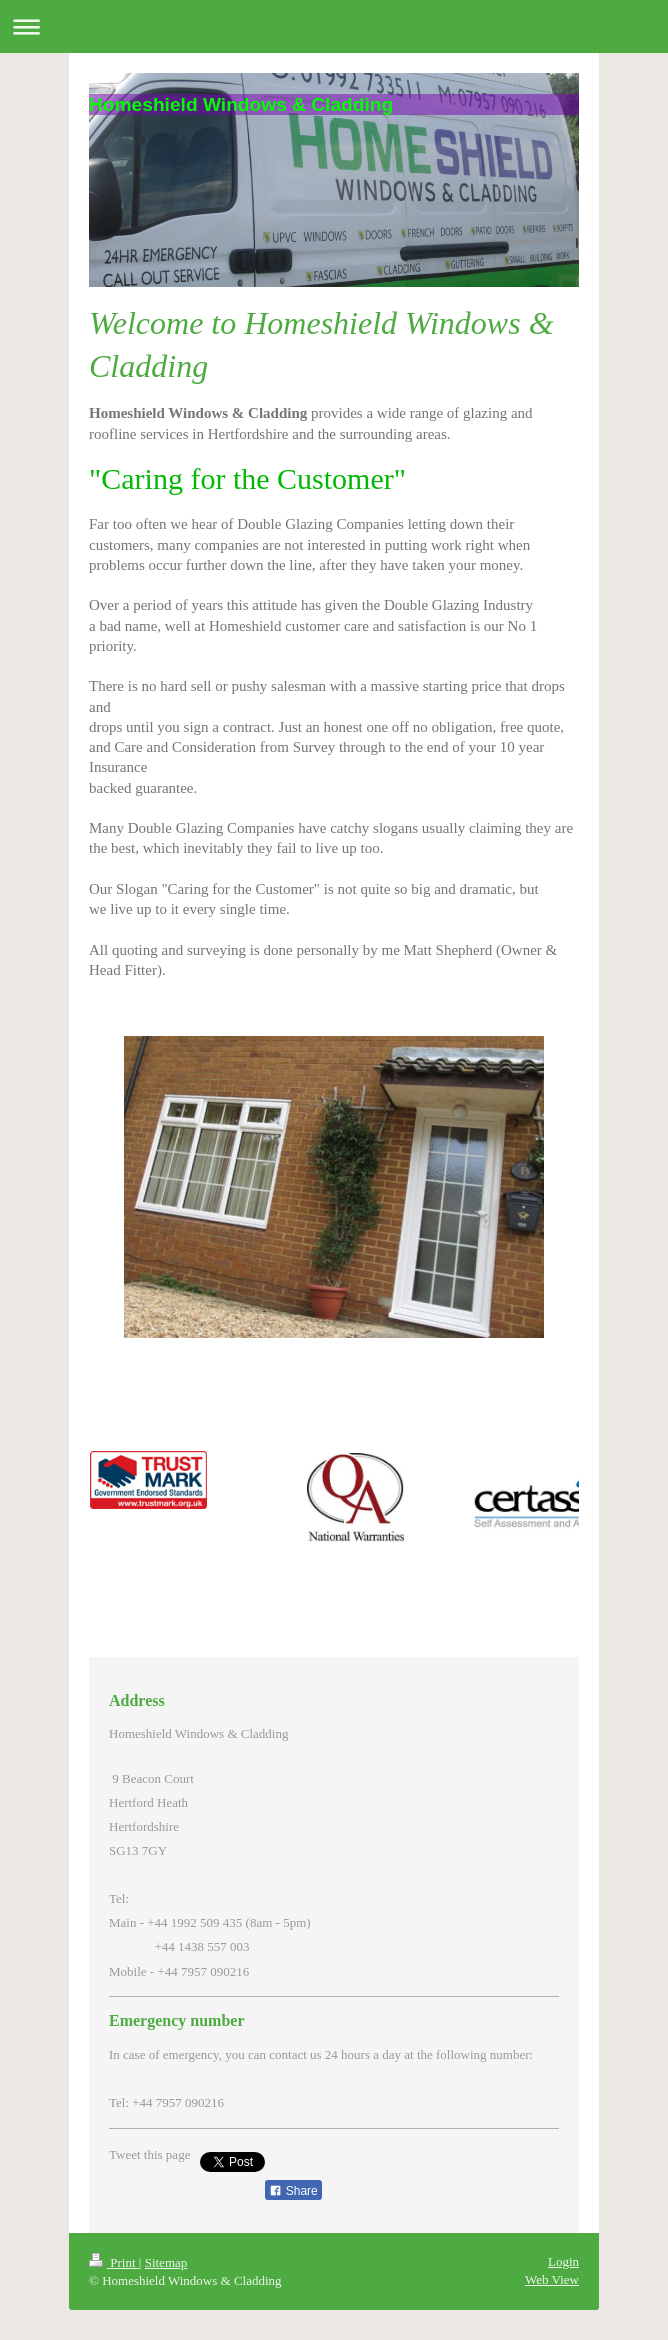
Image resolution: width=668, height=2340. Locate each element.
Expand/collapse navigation (334, 26)
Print (114, 2262)
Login (563, 2261)
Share (293, 2191)
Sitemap (166, 2262)
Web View (552, 2279)
